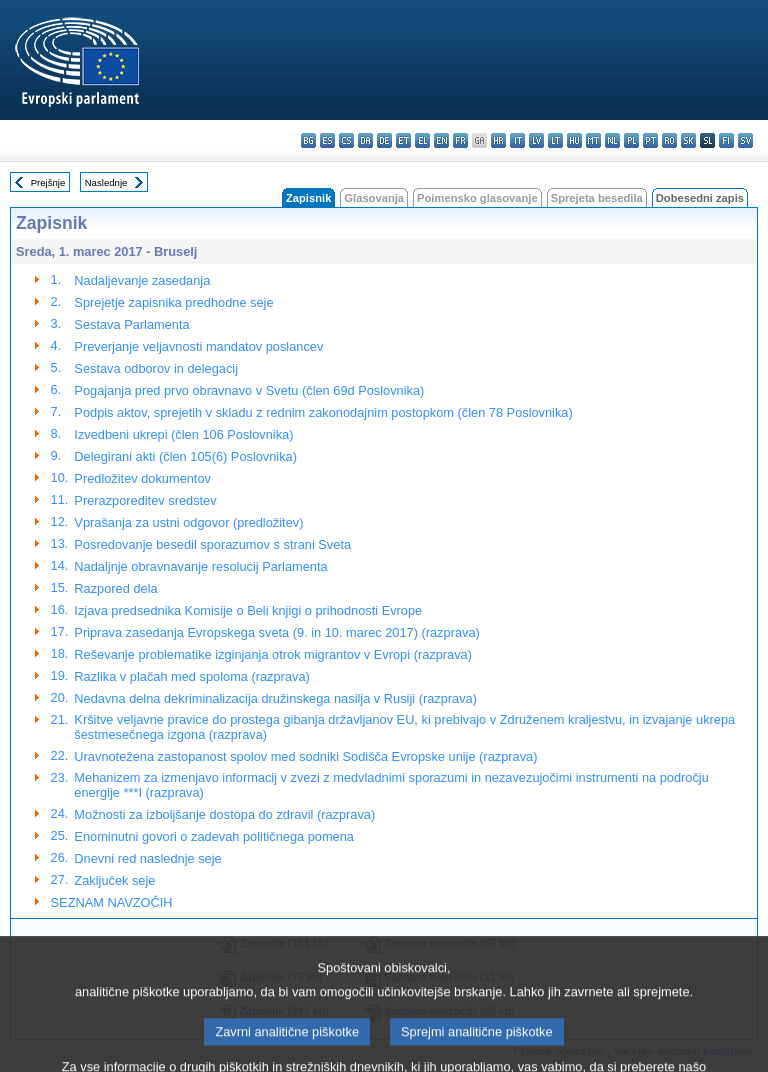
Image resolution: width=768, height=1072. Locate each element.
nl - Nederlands (612, 140)
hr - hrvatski (498, 140)
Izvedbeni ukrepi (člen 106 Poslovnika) (183, 434)
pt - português (650, 140)
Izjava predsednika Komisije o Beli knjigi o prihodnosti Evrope (248, 610)
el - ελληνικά (422, 140)
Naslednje (106, 182)
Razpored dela (115, 588)
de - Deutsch (384, 140)
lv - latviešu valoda (536, 140)
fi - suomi (726, 140)
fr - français (460, 140)
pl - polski (631, 140)
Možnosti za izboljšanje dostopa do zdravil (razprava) (224, 814)
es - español (327, 140)
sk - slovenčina (688, 140)
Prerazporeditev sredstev (145, 500)
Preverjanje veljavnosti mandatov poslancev (198, 346)
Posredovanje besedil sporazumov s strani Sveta (212, 544)
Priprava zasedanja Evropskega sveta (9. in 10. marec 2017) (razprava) (276, 632)
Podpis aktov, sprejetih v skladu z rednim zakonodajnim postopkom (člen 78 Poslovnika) (323, 412)
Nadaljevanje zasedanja (142, 280)
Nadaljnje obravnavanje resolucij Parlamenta (200, 566)
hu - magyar (574, 140)
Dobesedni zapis (700, 198)
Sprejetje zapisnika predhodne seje (173, 302)
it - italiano (517, 140)
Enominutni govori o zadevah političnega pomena (214, 836)
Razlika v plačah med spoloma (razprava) (191, 676)
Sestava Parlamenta (131, 324)
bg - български (308, 140)
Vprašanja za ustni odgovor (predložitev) (188, 522)
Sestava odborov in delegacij (156, 368)
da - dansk (365, 140)
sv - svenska (745, 140)
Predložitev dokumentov (142, 478)
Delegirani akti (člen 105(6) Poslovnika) (185, 456)
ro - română (669, 140)
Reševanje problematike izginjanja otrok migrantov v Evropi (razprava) (273, 654)
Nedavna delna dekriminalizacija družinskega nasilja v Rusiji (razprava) (275, 698)
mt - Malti (593, 140)
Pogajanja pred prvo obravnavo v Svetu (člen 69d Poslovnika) (249, 390)
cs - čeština (346, 140)
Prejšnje (48, 182)
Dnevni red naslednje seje (147, 858)
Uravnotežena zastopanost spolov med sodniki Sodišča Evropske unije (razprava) (305, 756)
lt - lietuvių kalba (555, 140)
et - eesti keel (403, 140)
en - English (441, 140)
